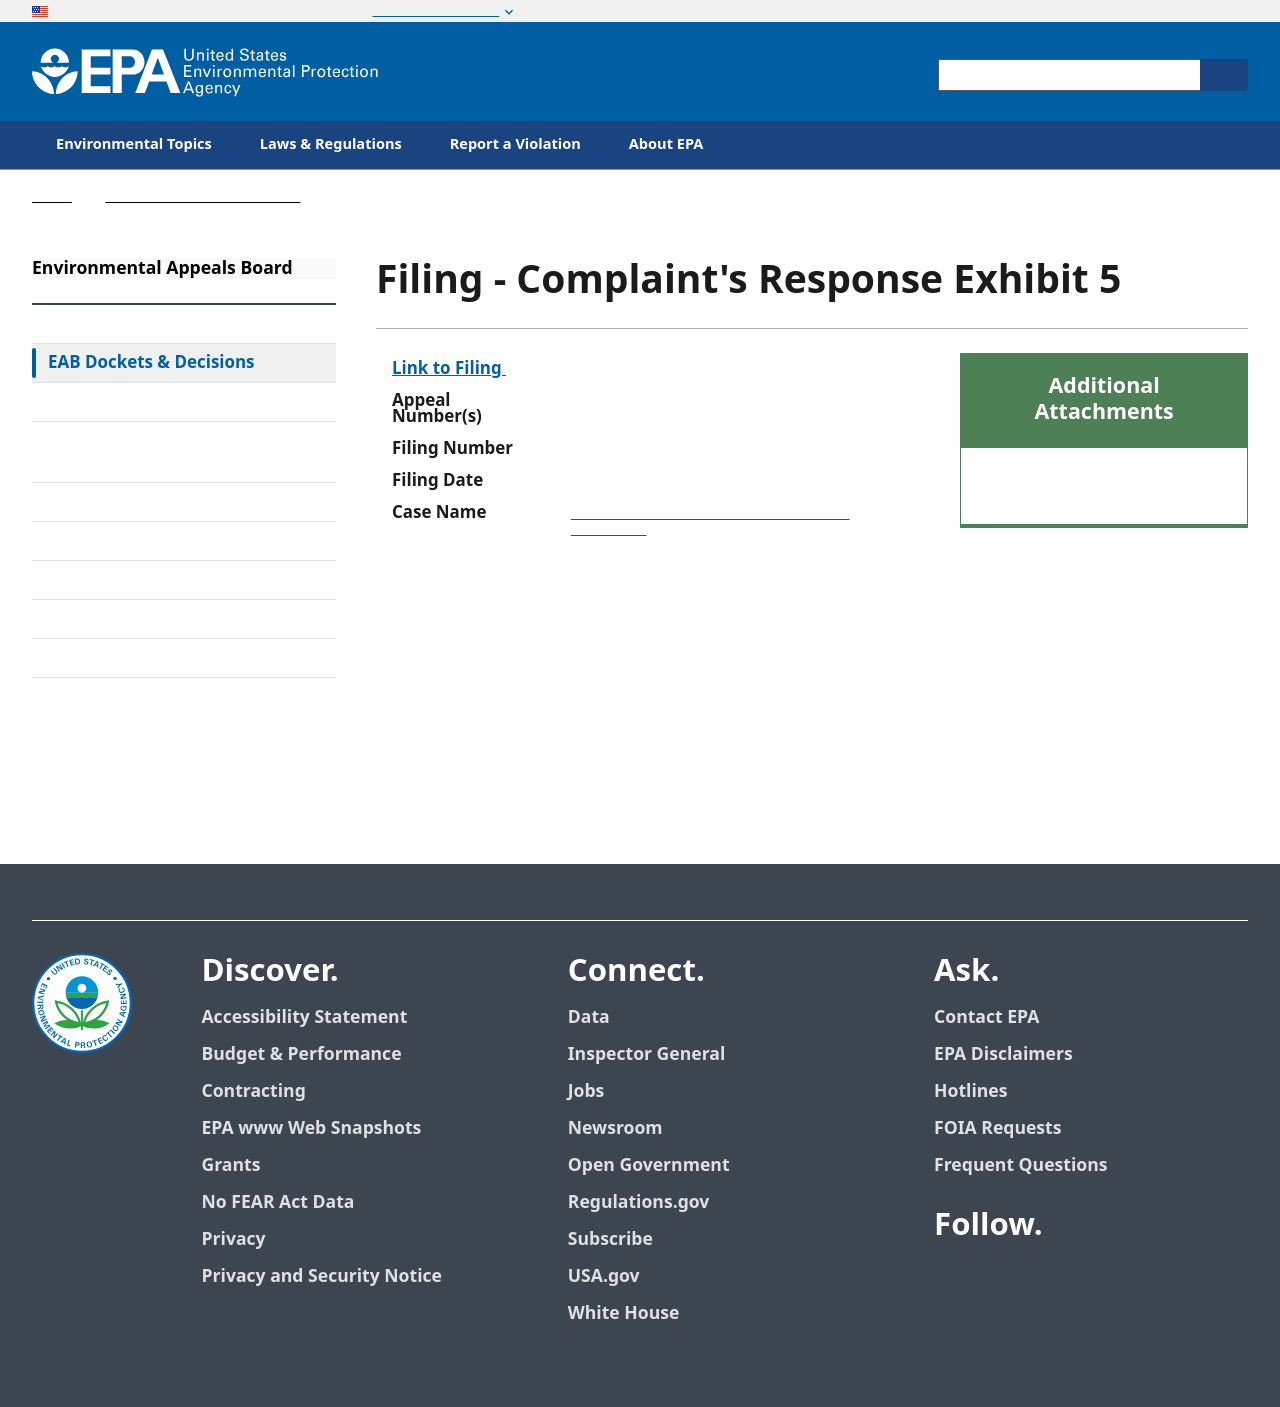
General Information (129, 658)
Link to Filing (449, 369)
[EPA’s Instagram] (1146, 1281)
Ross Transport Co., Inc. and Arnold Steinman (710, 521)
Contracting (253, 1091)
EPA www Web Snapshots (311, 1128)
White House (624, 1313)
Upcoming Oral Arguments (154, 580)
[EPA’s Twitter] (1002, 1281)
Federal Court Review (131, 402)
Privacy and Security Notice (321, 1276)
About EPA (666, 144)
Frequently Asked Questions (159, 619)
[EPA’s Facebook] (954, 1281)
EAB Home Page (112, 324)
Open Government (649, 1165)
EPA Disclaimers (1003, 1054)
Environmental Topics (134, 144)
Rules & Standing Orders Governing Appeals (145, 452)
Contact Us (82, 722)
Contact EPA (986, 1017)
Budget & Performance (301, 1054)
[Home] (205, 71)
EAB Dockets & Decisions (151, 363)
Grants (230, 1165)
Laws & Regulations (331, 144)
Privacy (233, 1239)
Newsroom (615, 1128)
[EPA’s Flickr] (1098, 1281)
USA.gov (604, 1276)
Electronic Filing (110, 541)
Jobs (586, 1091)
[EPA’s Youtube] (1050, 1281)
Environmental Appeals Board (202, 196)
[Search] (1224, 75)
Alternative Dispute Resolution (168, 502)
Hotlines (970, 1091)
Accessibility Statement (304, 1017)
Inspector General (647, 1054)
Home (52, 196)
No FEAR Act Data (277, 1202)
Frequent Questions (1020, 1165)
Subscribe (610, 1239)
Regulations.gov (639, 1202)
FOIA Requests (997, 1128)
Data (589, 1017)
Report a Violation (515, 144)
